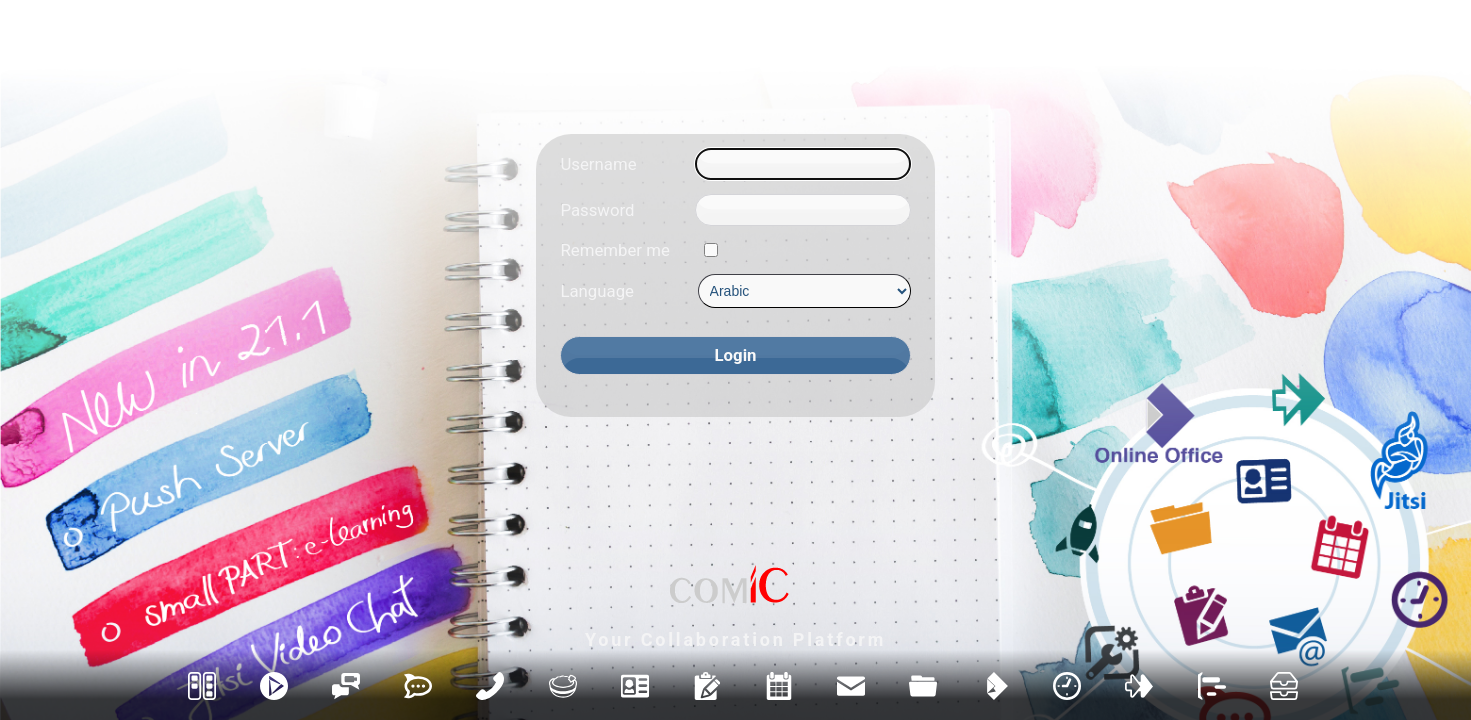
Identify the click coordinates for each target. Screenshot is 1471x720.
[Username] (802, 164)
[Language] (804, 291)
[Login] (735, 355)
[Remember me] (711, 250)
